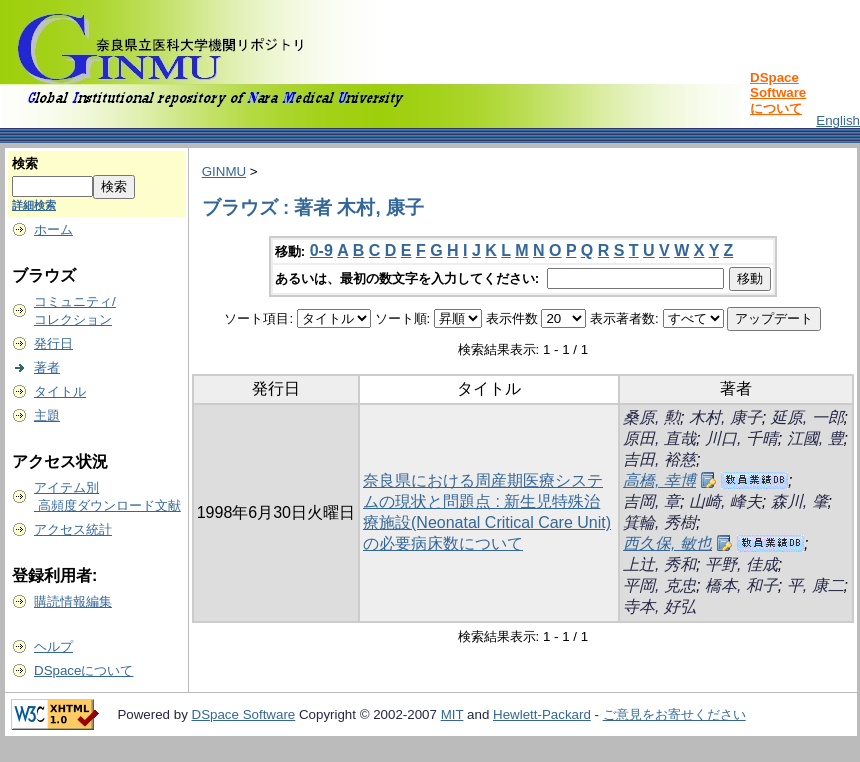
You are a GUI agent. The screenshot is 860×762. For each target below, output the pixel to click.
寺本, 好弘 (659, 606)
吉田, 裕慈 (659, 459)
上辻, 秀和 (659, 564)
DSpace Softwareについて (778, 93)
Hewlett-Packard (542, 714)
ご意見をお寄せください (674, 714)
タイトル (60, 391)
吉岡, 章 (651, 501)
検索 (25, 163)
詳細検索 (34, 205)
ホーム (53, 229)
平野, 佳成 (741, 564)
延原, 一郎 (807, 417)
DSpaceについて (83, 670)
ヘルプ (53, 646)
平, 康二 (815, 585)
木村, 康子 (725, 417)
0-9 (321, 250)
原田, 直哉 (659, 438)
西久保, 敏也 (667, 543)
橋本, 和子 (741, 585)
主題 (47, 415)
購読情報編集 (73, 601)
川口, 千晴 (741, 438)
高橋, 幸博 (659, 480)
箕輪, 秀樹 (659, 522)
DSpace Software (244, 714)
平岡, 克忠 (659, 585)
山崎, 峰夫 (725, 501)
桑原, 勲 (651, 417)
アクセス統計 (73, 529)
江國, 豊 (815, 438)
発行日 (53, 343)
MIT (452, 714)
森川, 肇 (799, 501)
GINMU (224, 171)
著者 (47, 367)
